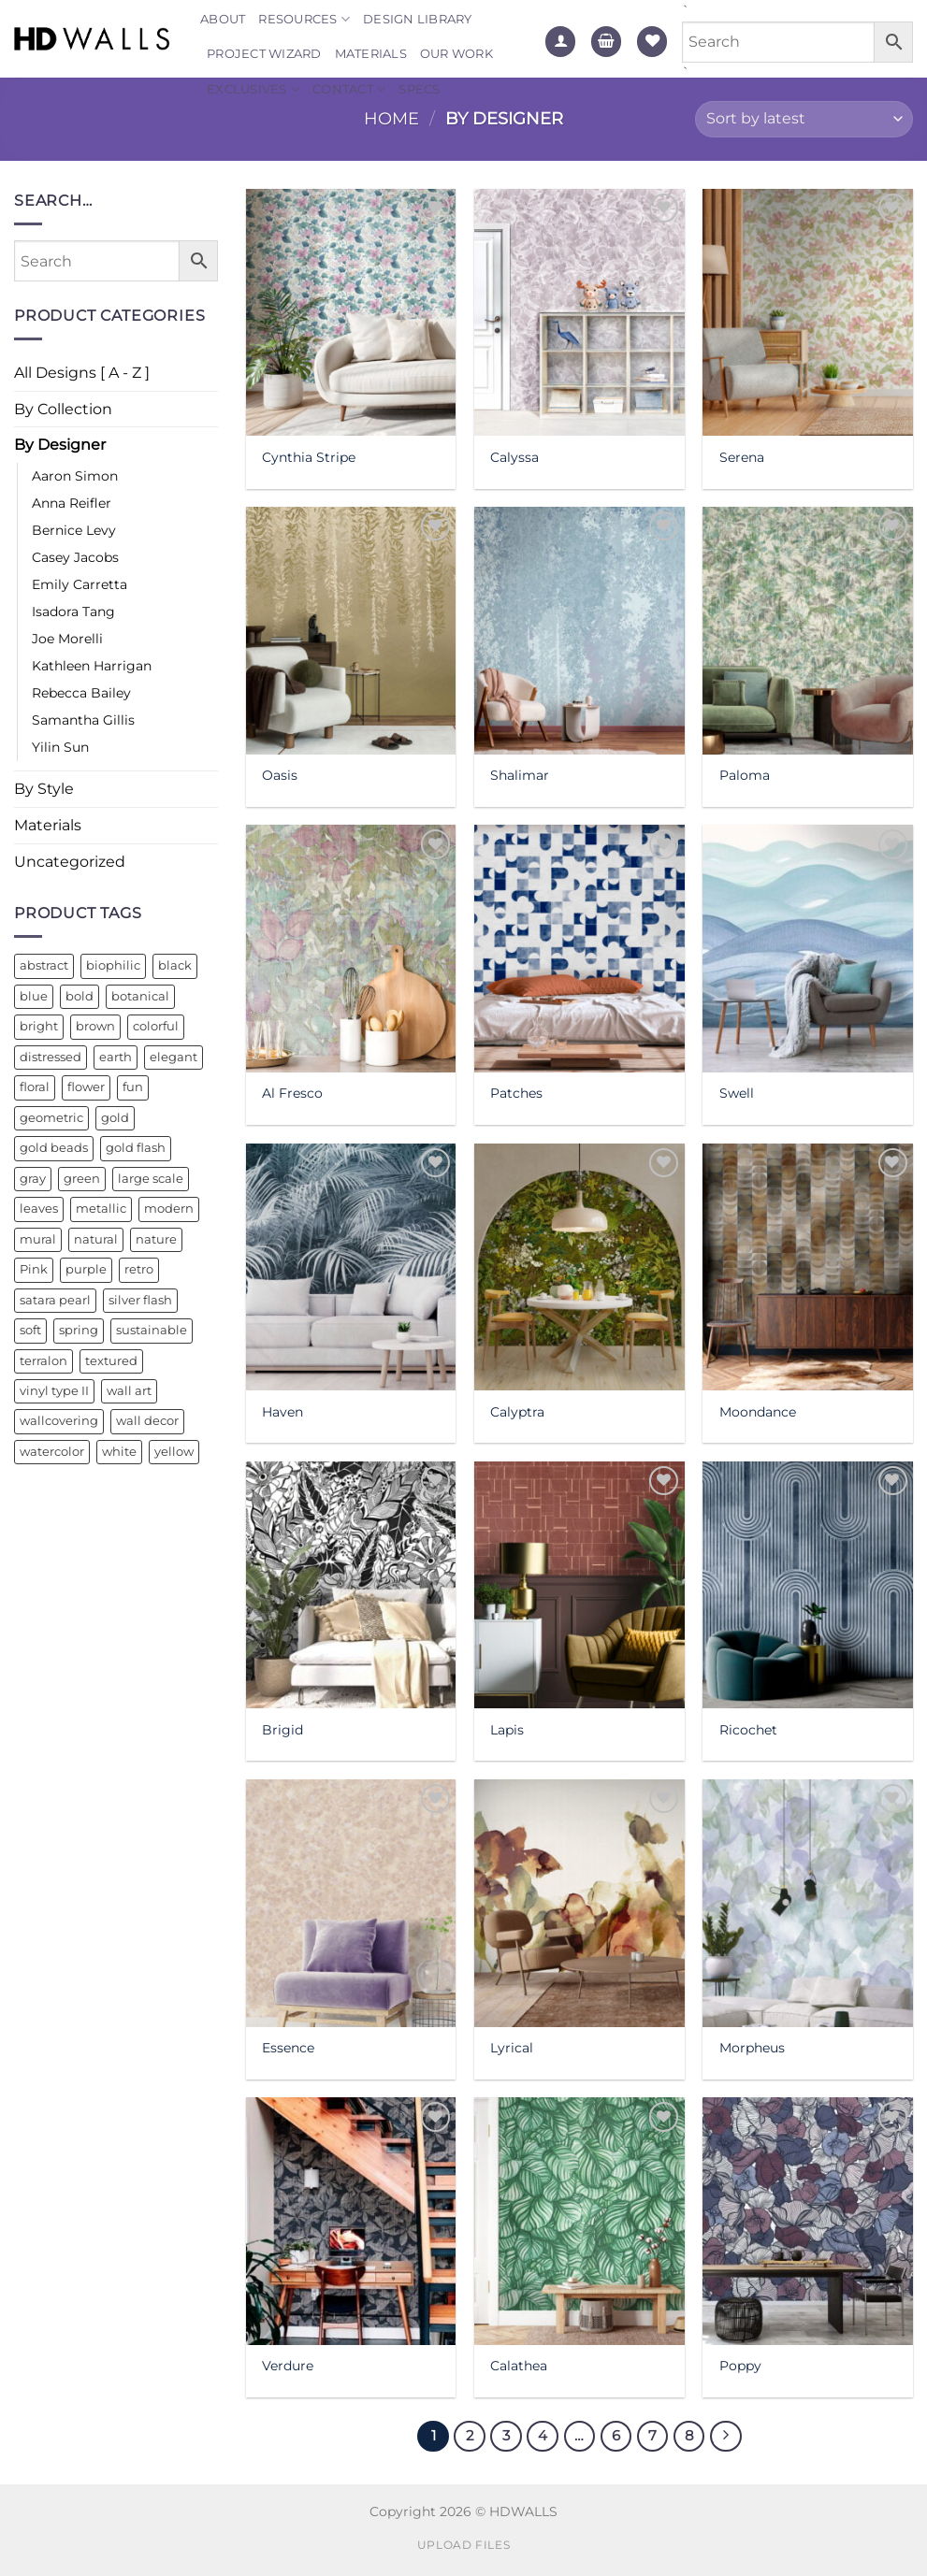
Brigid (282, 1729)
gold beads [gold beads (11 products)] (54, 1148)
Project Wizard (264, 54)
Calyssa (514, 457)
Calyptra (517, 1411)
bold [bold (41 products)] (79, 996)
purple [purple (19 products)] (86, 1269)
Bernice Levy (74, 530)
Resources (304, 19)
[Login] (560, 41)
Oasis (279, 775)
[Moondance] (807, 1267)
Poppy (740, 2365)
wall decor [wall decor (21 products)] (147, 1421)
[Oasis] (351, 630)
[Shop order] (804, 119)
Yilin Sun (60, 747)
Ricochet (748, 1729)
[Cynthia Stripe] (351, 312)
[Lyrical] (579, 1902)
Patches (516, 1093)
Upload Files (463, 2545)
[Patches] (579, 948)
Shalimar (519, 775)
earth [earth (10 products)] (115, 1057)
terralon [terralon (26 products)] (43, 1361)
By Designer (60, 444)
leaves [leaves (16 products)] (39, 1209)
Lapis (507, 1729)
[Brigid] (351, 1584)
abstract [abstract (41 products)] (44, 965)
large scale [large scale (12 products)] (150, 1179)
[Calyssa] (579, 312)
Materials (371, 54)
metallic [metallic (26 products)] (101, 1209)
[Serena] (807, 312)
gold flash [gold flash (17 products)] (136, 1148)
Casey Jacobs (75, 557)
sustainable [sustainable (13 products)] (151, 1330)
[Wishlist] (652, 41)
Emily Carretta (79, 584)
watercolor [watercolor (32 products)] (52, 1452)
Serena (741, 457)
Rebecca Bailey (81, 692)
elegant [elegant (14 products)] (173, 1057)
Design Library (417, 19)
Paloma (744, 775)
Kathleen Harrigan (92, 665)
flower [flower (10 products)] (86, 1087)
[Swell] (807, 948)
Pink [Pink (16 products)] (34, 1269)
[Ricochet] (807, 1584)
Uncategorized (69, 862)
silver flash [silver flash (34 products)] (140, 1300)
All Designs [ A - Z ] (82, 372)
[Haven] (351, 1267)
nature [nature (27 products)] (156, 1239)
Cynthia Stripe (308, 457)
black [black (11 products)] (175, 965)
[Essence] (351, 1902)
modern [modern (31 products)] (169, 1209)
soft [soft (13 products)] (30, 1330)
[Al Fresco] (351, 948)
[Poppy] (807, 2220)
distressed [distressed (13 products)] (50, 1057)
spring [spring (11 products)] (78, 1330)
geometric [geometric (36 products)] (51, 1118)
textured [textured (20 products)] (111, 1361)
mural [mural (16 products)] (38, 1239)
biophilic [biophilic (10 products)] (113, 965)
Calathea (518, 2365)
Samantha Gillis (83, 720)
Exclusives (253, 89)
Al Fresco (292, 1093)
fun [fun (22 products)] (133, 1087)
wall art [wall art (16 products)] (129, 1391)
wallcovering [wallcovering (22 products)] (59, 1421)
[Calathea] (579, 2220)
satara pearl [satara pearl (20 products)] (55, 1300)
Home (391, 118)
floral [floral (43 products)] (35, 1087)
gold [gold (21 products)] (115, 1118)
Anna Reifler (71, 503)
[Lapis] (579, 1584)
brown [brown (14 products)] (95, 1026)
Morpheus (752, 2047)
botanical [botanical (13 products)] (140, 996)
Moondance (757, 1411)
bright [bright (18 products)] (39, 1026)
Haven (282, 1411)
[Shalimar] (579, 630)
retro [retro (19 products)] (138, 1269)
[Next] (726, 2437)
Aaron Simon (75, 476)
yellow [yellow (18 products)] (174, 1452)
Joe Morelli (67, 638)
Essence (288, 2047)
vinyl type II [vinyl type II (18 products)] (54, 1391)
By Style (44, 789)
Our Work (456, 54)
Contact (348, 89)
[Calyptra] (579, 1267)
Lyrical (511, 2047)
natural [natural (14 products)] (96, 1239)
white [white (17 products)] (119, 1452)
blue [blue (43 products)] (34, 996)
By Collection (63, 409)
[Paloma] (807, 630)
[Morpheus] (807, 1902)
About (222, 19)
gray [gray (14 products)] (33, 1179)
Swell (736, 1093)
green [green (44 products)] (82, 1179)
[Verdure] (351, 2220)
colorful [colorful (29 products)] (156, 1026)
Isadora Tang (73, 611)
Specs (419, 89)
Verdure (287, 2365)
